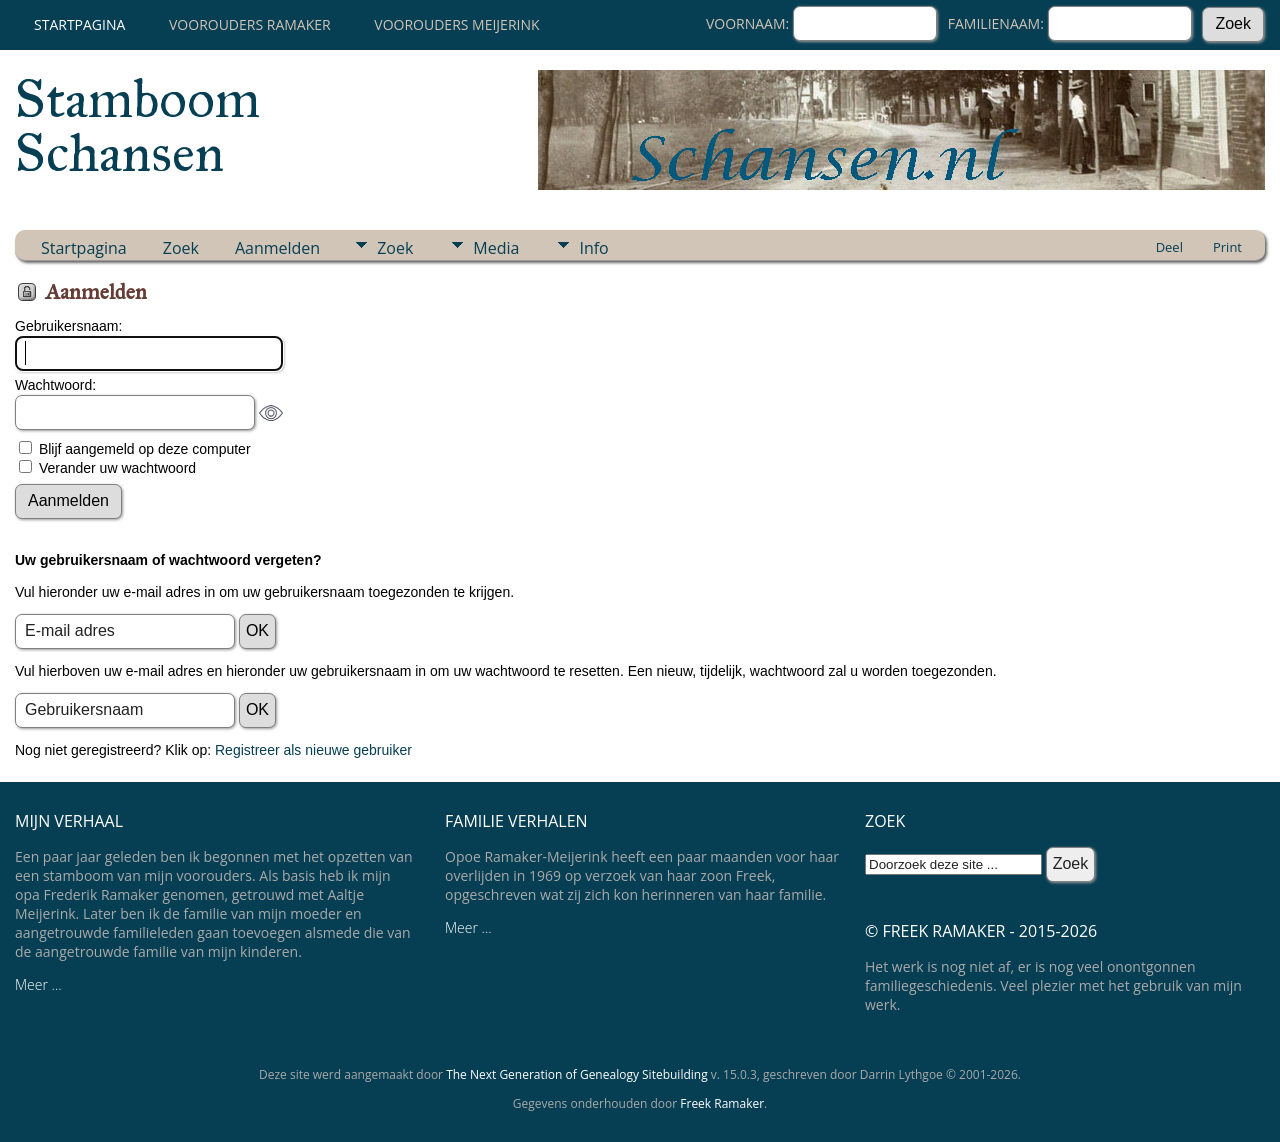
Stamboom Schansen (137, 126)
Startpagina (79, 24)
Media (496, 248)
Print (1227, 247)
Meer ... (38, 984)
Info (593, 248)
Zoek (181, 248)
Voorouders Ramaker (250, 24)
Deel (1169, 247)
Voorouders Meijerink (456, 24)
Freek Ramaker (722, 1103)
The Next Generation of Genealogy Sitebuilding (577, 1074)
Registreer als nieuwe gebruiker (313, 750)
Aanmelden (277, 248)
